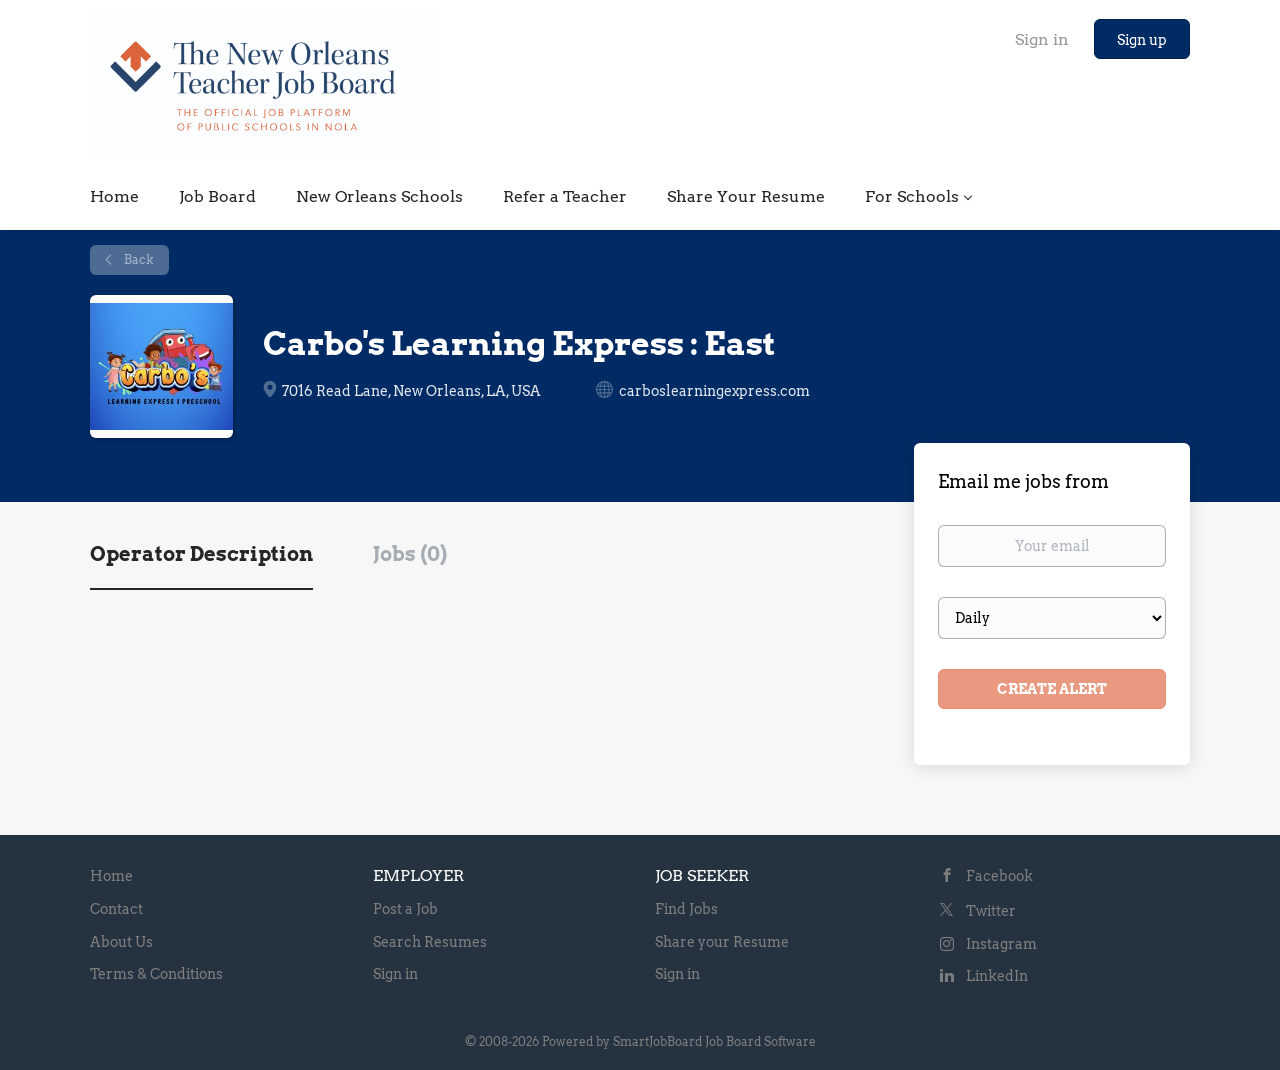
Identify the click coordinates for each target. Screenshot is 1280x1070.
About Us (121, 942)
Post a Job (405, 909)
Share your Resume (722, 942)
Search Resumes (430, 942)
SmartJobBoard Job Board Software (714, 1041)
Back (137, 259)
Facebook (999, 876)
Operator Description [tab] (201, 554)
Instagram (1001, 944)
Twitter (991, 911)
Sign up (1142, 40)
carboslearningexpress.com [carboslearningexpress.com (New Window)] (714, 391)
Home (111, 876)
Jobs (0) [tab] (410, 554)
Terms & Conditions (156, 974)
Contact (116, 909)
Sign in (1042, 39)
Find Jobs (686, 909)
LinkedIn (997, 976)
